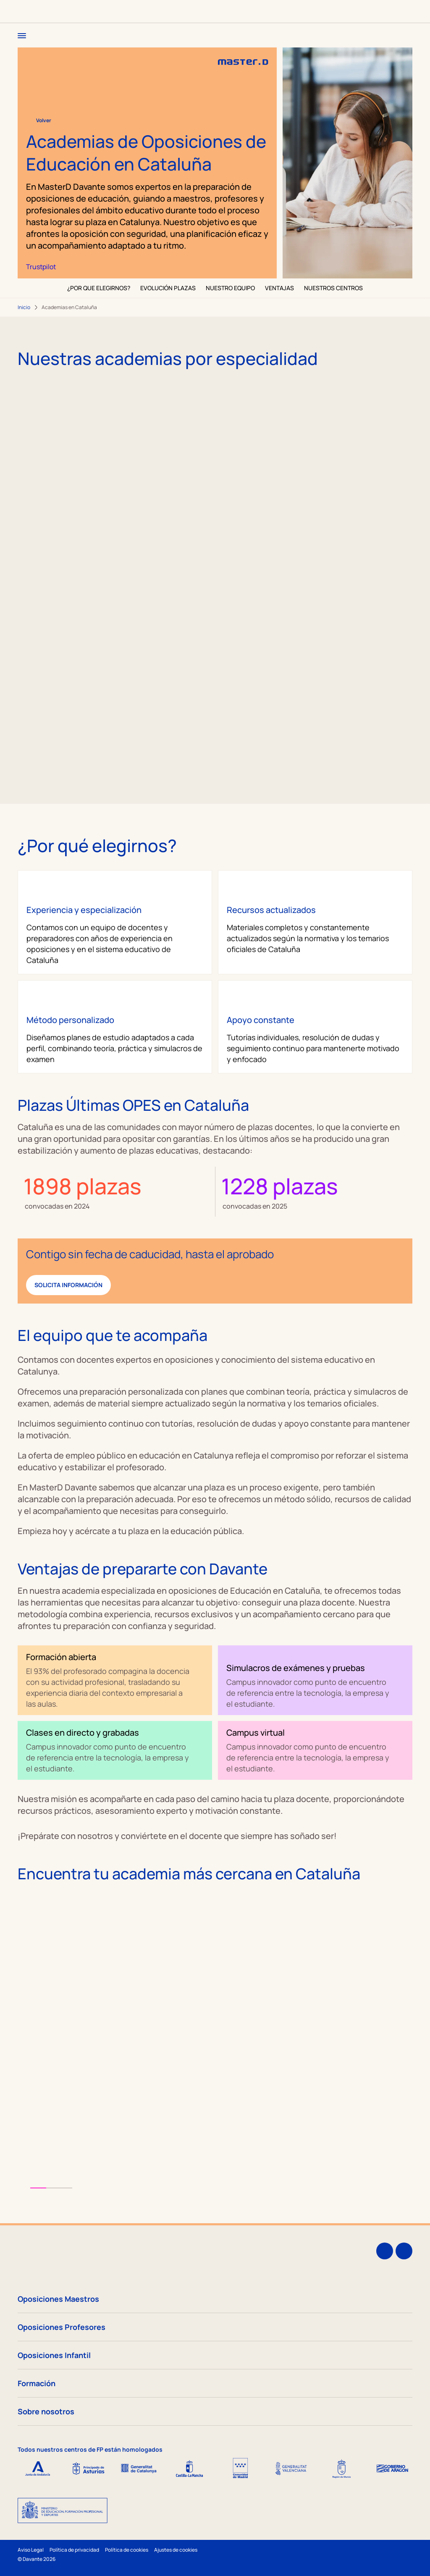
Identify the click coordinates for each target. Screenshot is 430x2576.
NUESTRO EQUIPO (230, 288)
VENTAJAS (279, 288)
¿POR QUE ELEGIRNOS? (98, 288)
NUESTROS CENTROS (333, 288)
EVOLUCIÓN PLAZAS (168, 288)
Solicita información (68, 1285)
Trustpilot (41, 266)
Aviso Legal (31, 2549)
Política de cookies (126, 2549)
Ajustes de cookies (175, 2549)
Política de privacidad (74, 2549)
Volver (38, 120)
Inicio (24, 307)
